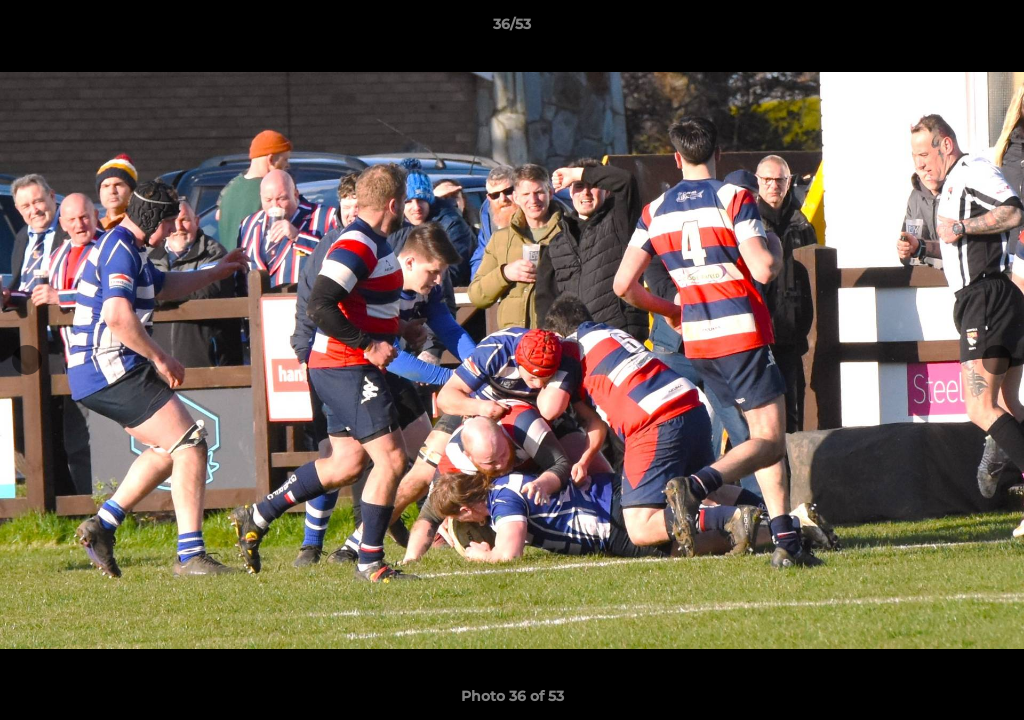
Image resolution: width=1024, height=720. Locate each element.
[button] (988, 29)
